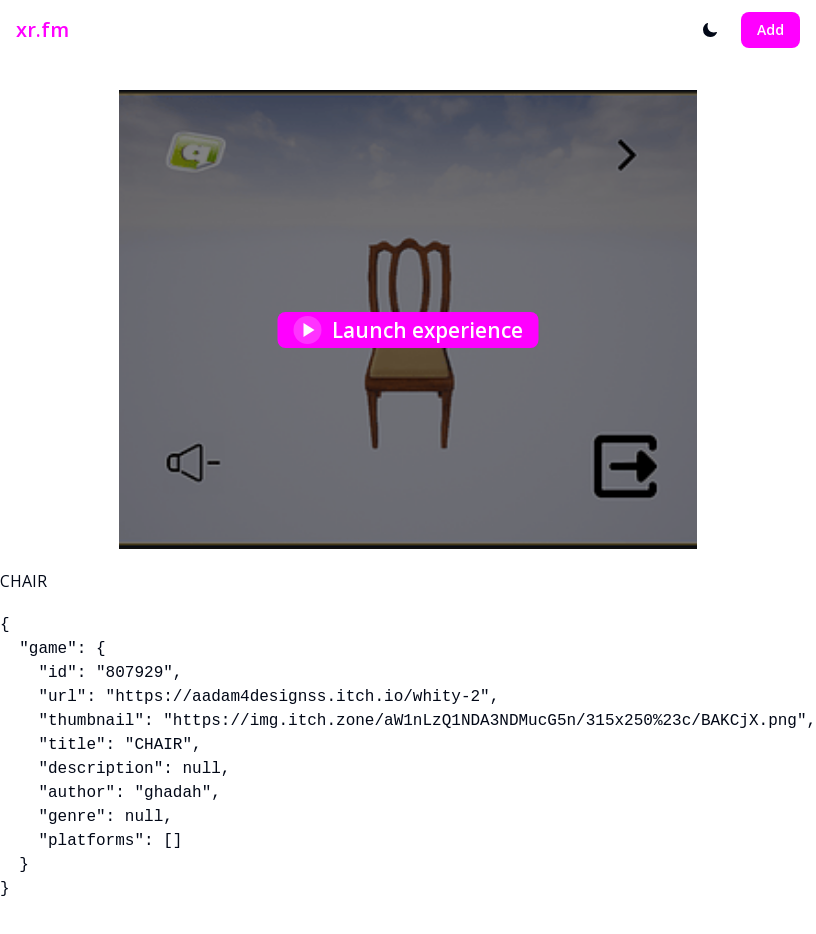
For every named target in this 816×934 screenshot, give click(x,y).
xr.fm (42, 29)
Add (770, 29)
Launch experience (408, 330)
